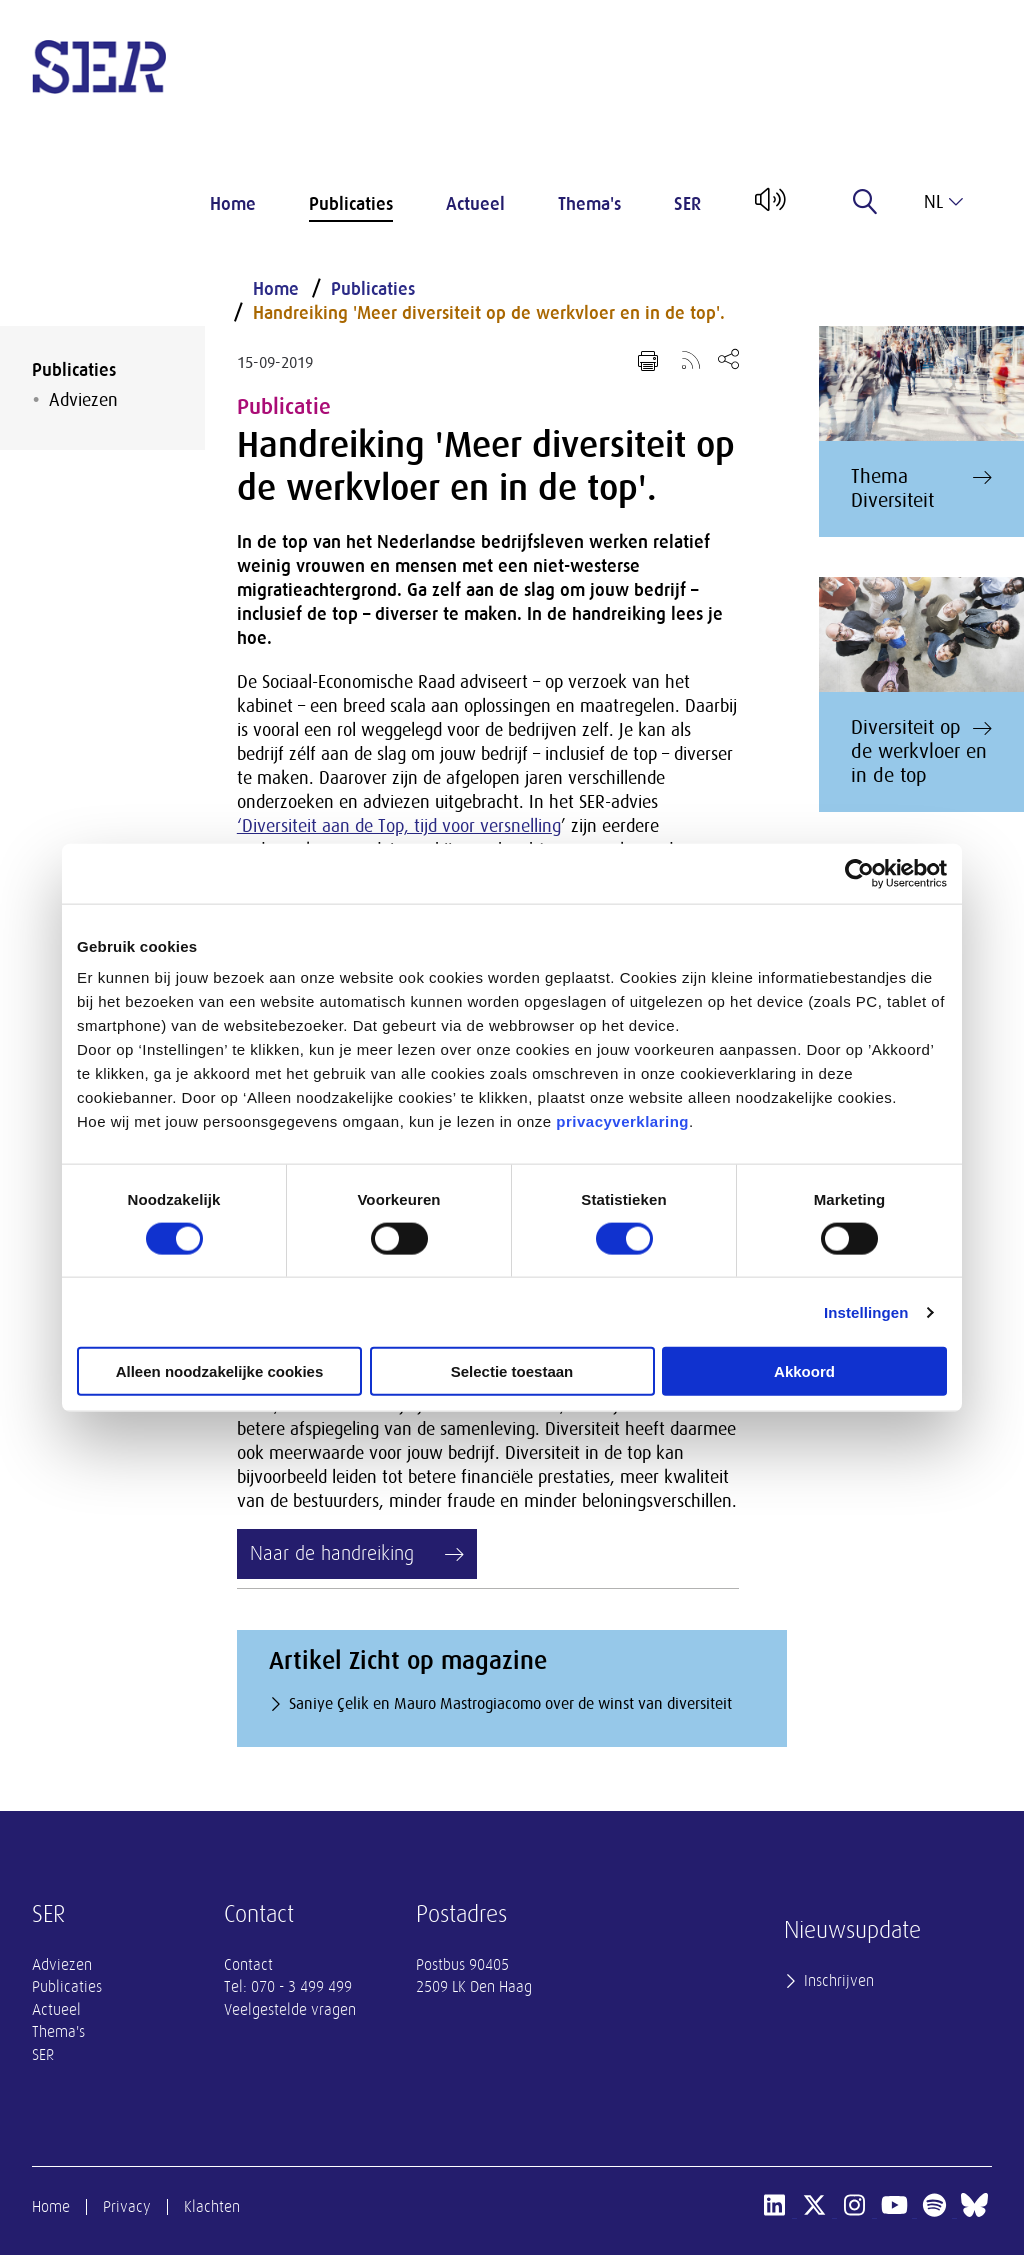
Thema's (589, 204)
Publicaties (351, 204)
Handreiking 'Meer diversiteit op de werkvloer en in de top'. (489, 313)
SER (687, 204)
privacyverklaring (622, 1121)
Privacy (127, 2207)
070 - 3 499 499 (301, 1987)
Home (233, 204)
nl (943, 202)
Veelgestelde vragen (290, 2010)
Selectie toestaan (512, 1371)
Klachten (212, 2207)
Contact (248, 1965)
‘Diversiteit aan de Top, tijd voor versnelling (399, 826)
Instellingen (866, 1311)
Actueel (475, 204)
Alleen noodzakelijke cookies (220, 1371)
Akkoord (804, 1371)
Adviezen (83, 400)
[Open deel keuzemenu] (728, 358)
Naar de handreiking (332, 1553)
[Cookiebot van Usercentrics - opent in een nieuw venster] (859, 873)
